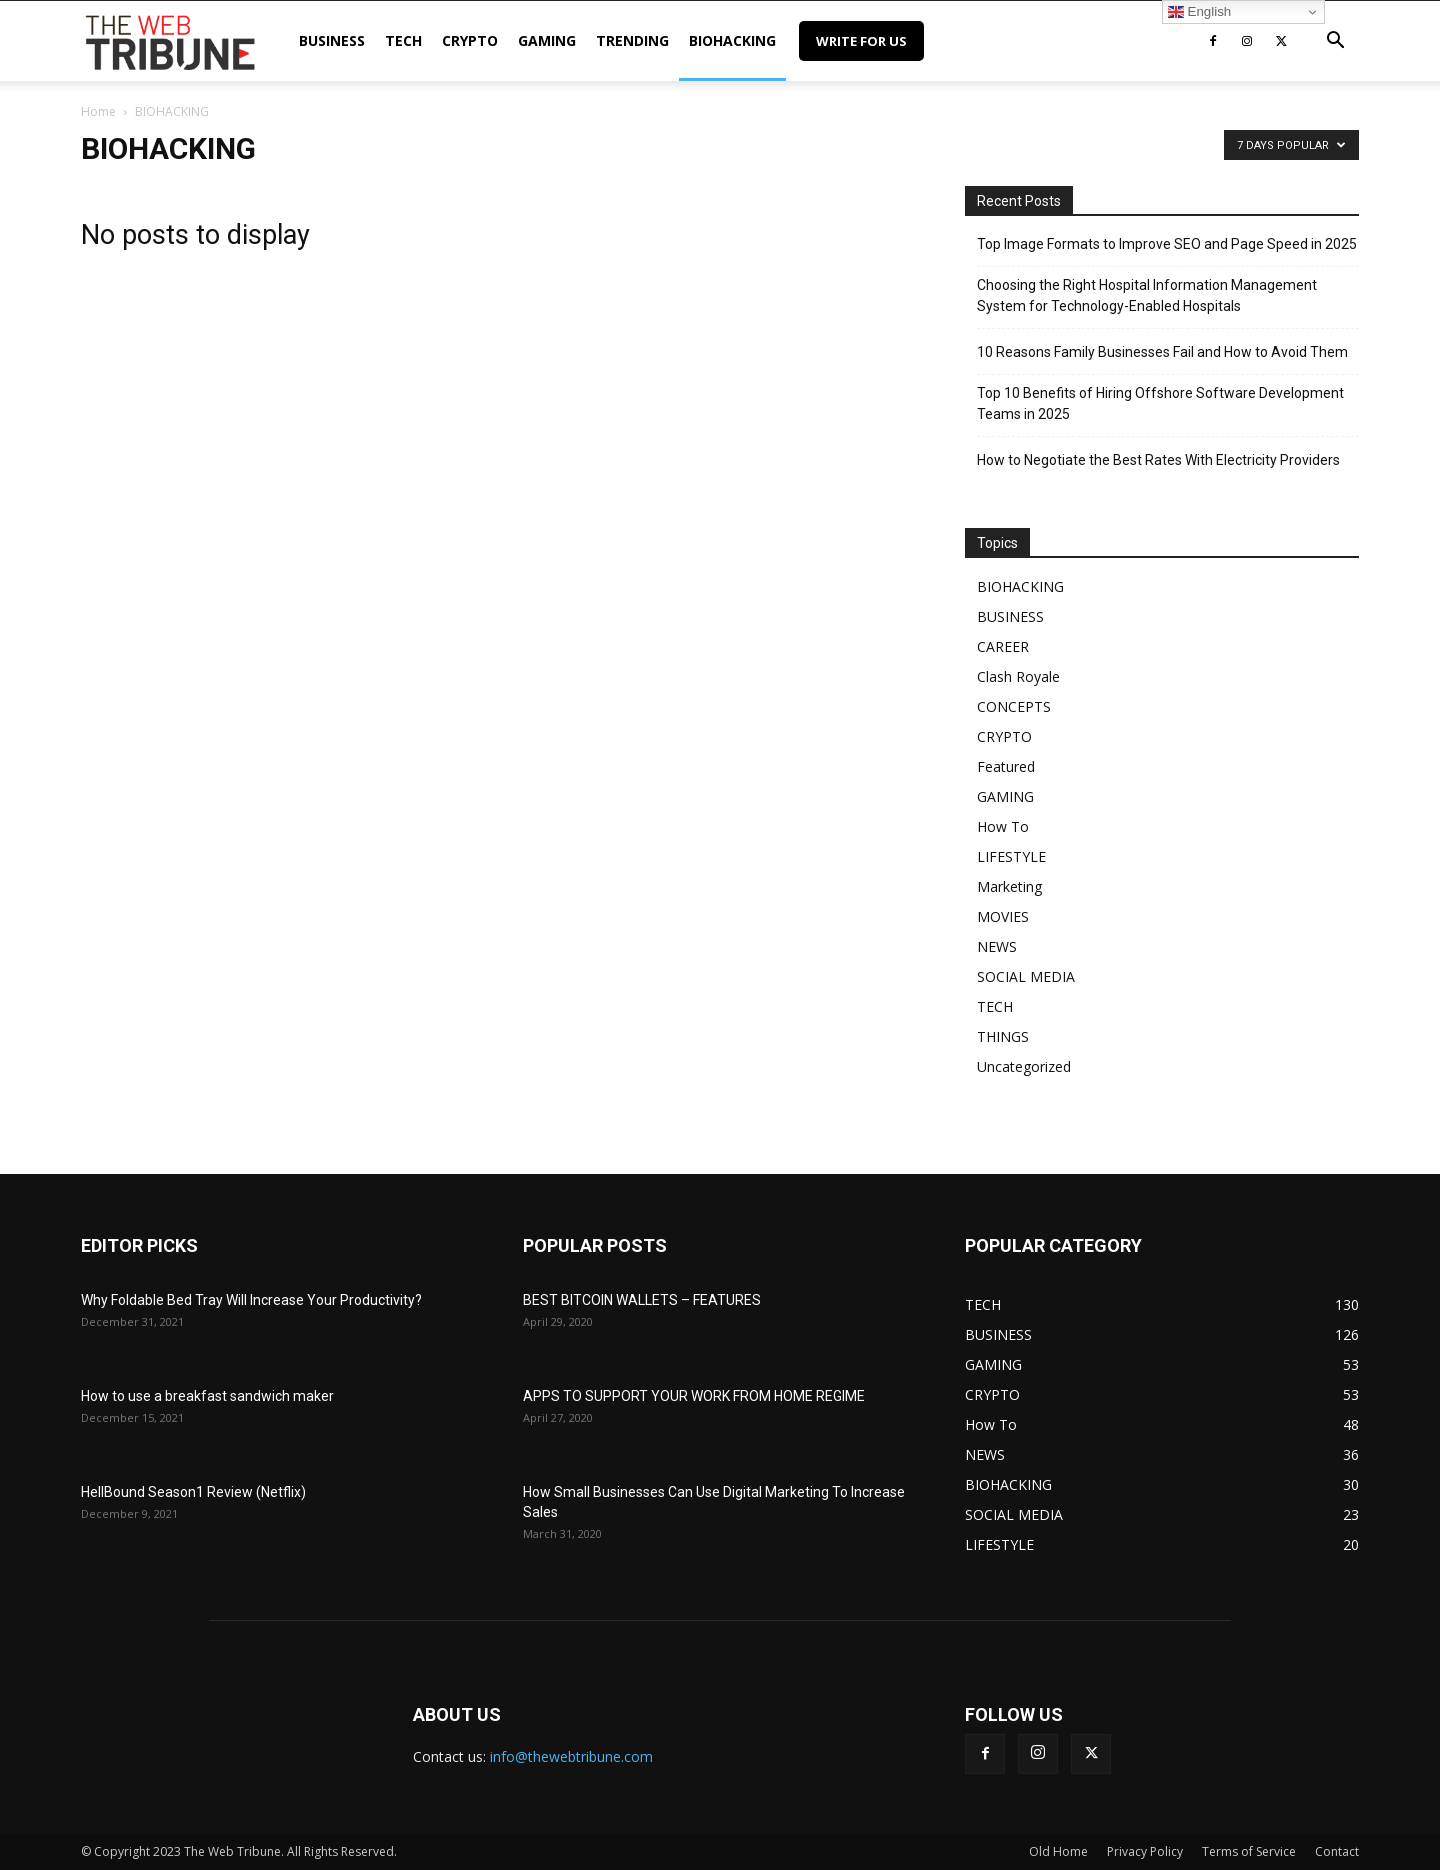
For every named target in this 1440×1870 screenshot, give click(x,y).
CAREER (1003, 646)
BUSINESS (332, 40)
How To (1003, 826)
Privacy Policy (1145, 1851)
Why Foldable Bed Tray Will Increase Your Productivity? (251, 1300)
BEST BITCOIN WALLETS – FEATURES (642, 1300)
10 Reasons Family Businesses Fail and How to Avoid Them (1162, 352)
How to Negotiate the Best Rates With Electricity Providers (1158, 460)
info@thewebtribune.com (571, 1756)
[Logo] (170, 41)
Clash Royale (1018, 676)
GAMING (547, 40)
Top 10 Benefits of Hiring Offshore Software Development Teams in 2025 (1160, 403)
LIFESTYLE (1011, 856)
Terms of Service (1249, 1851)
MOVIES (1003, 916)
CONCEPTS (1014, 706)
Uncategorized (1024, 1066)
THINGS (1003, 1036)
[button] (1335, 42)
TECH (403, 40)
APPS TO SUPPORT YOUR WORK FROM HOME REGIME (694, 1396)
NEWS (997, 946)
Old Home (1058, 1851)
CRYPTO (470, 40)
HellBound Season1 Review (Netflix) (193, 1492)
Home (98, 111)
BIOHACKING (732, 40)
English (1199, 12)
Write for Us (861, 41)
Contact (1337, 1851)
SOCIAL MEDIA (1026, 976)
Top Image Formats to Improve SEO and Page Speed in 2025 (1167, 244)
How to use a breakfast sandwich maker (207, 1396)
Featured (1006, 766)
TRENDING (632, 40)
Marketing (1009, 886)
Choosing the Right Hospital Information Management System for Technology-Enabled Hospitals (1147, 295)
